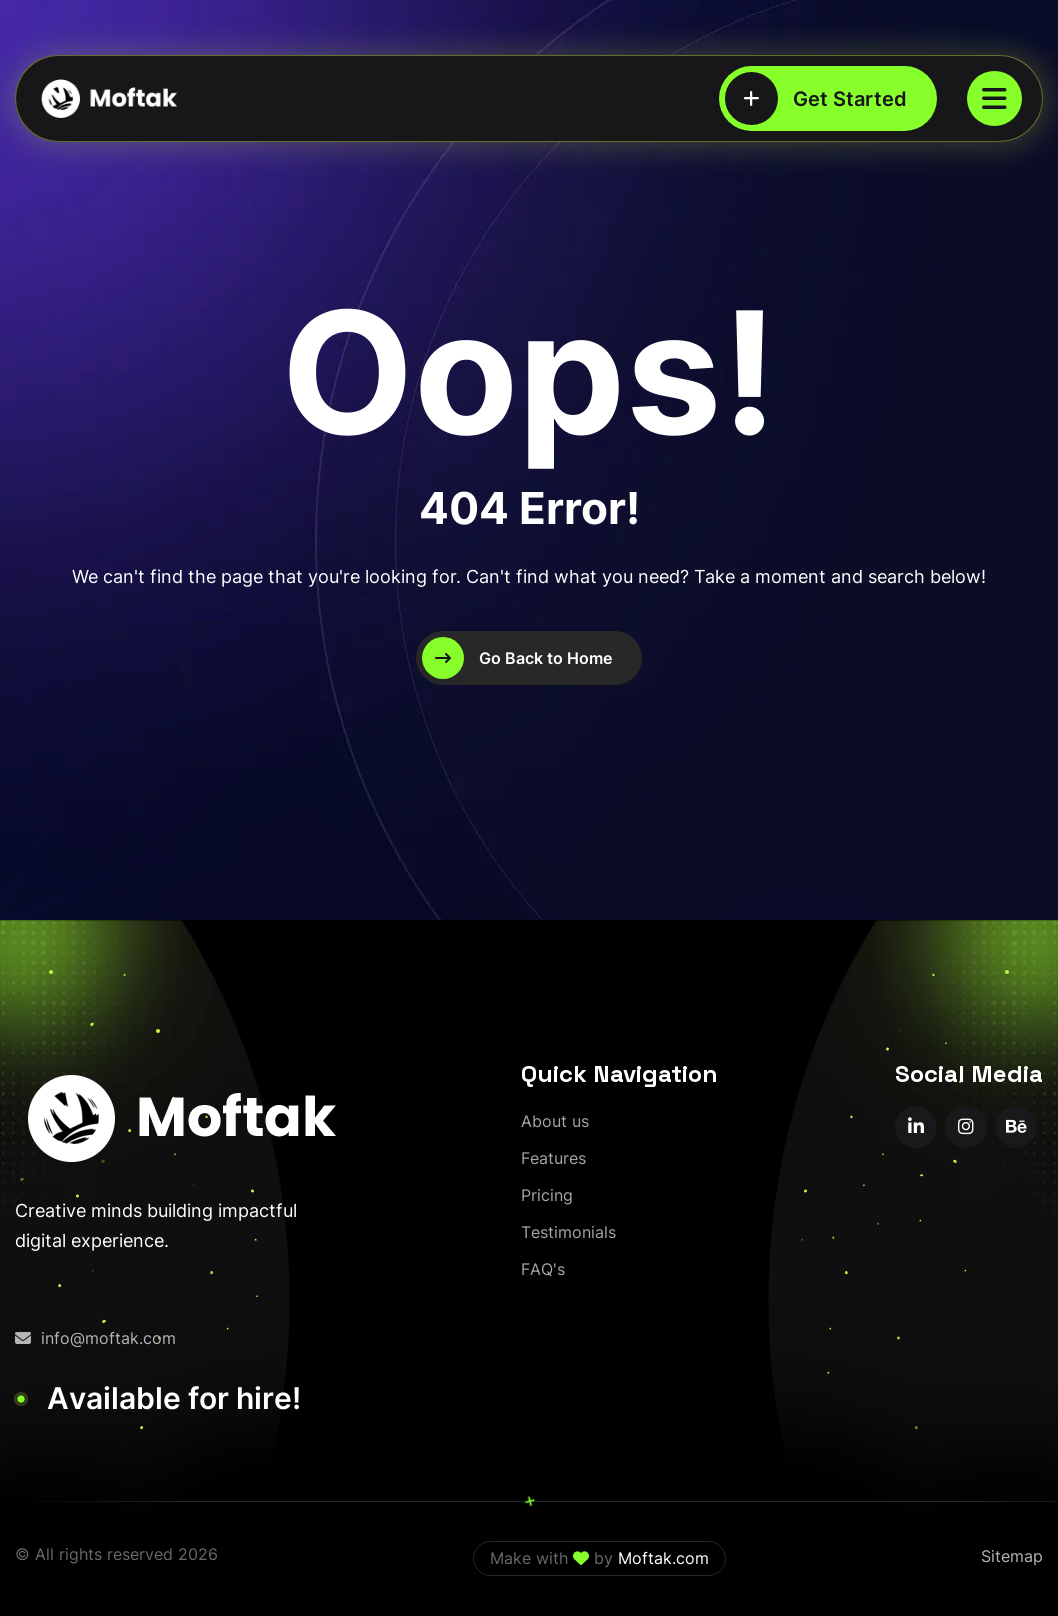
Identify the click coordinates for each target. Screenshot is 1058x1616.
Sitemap (1012, 1556)
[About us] (555, 1121)
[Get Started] (828, 98)
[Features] (553, 1158)
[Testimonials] (568, 1232)
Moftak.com (663, 1558)
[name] (994, 98)
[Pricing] (547, 1195)
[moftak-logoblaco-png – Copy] (108, 98)
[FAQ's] (543, 1269)
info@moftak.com (95, 1338)
